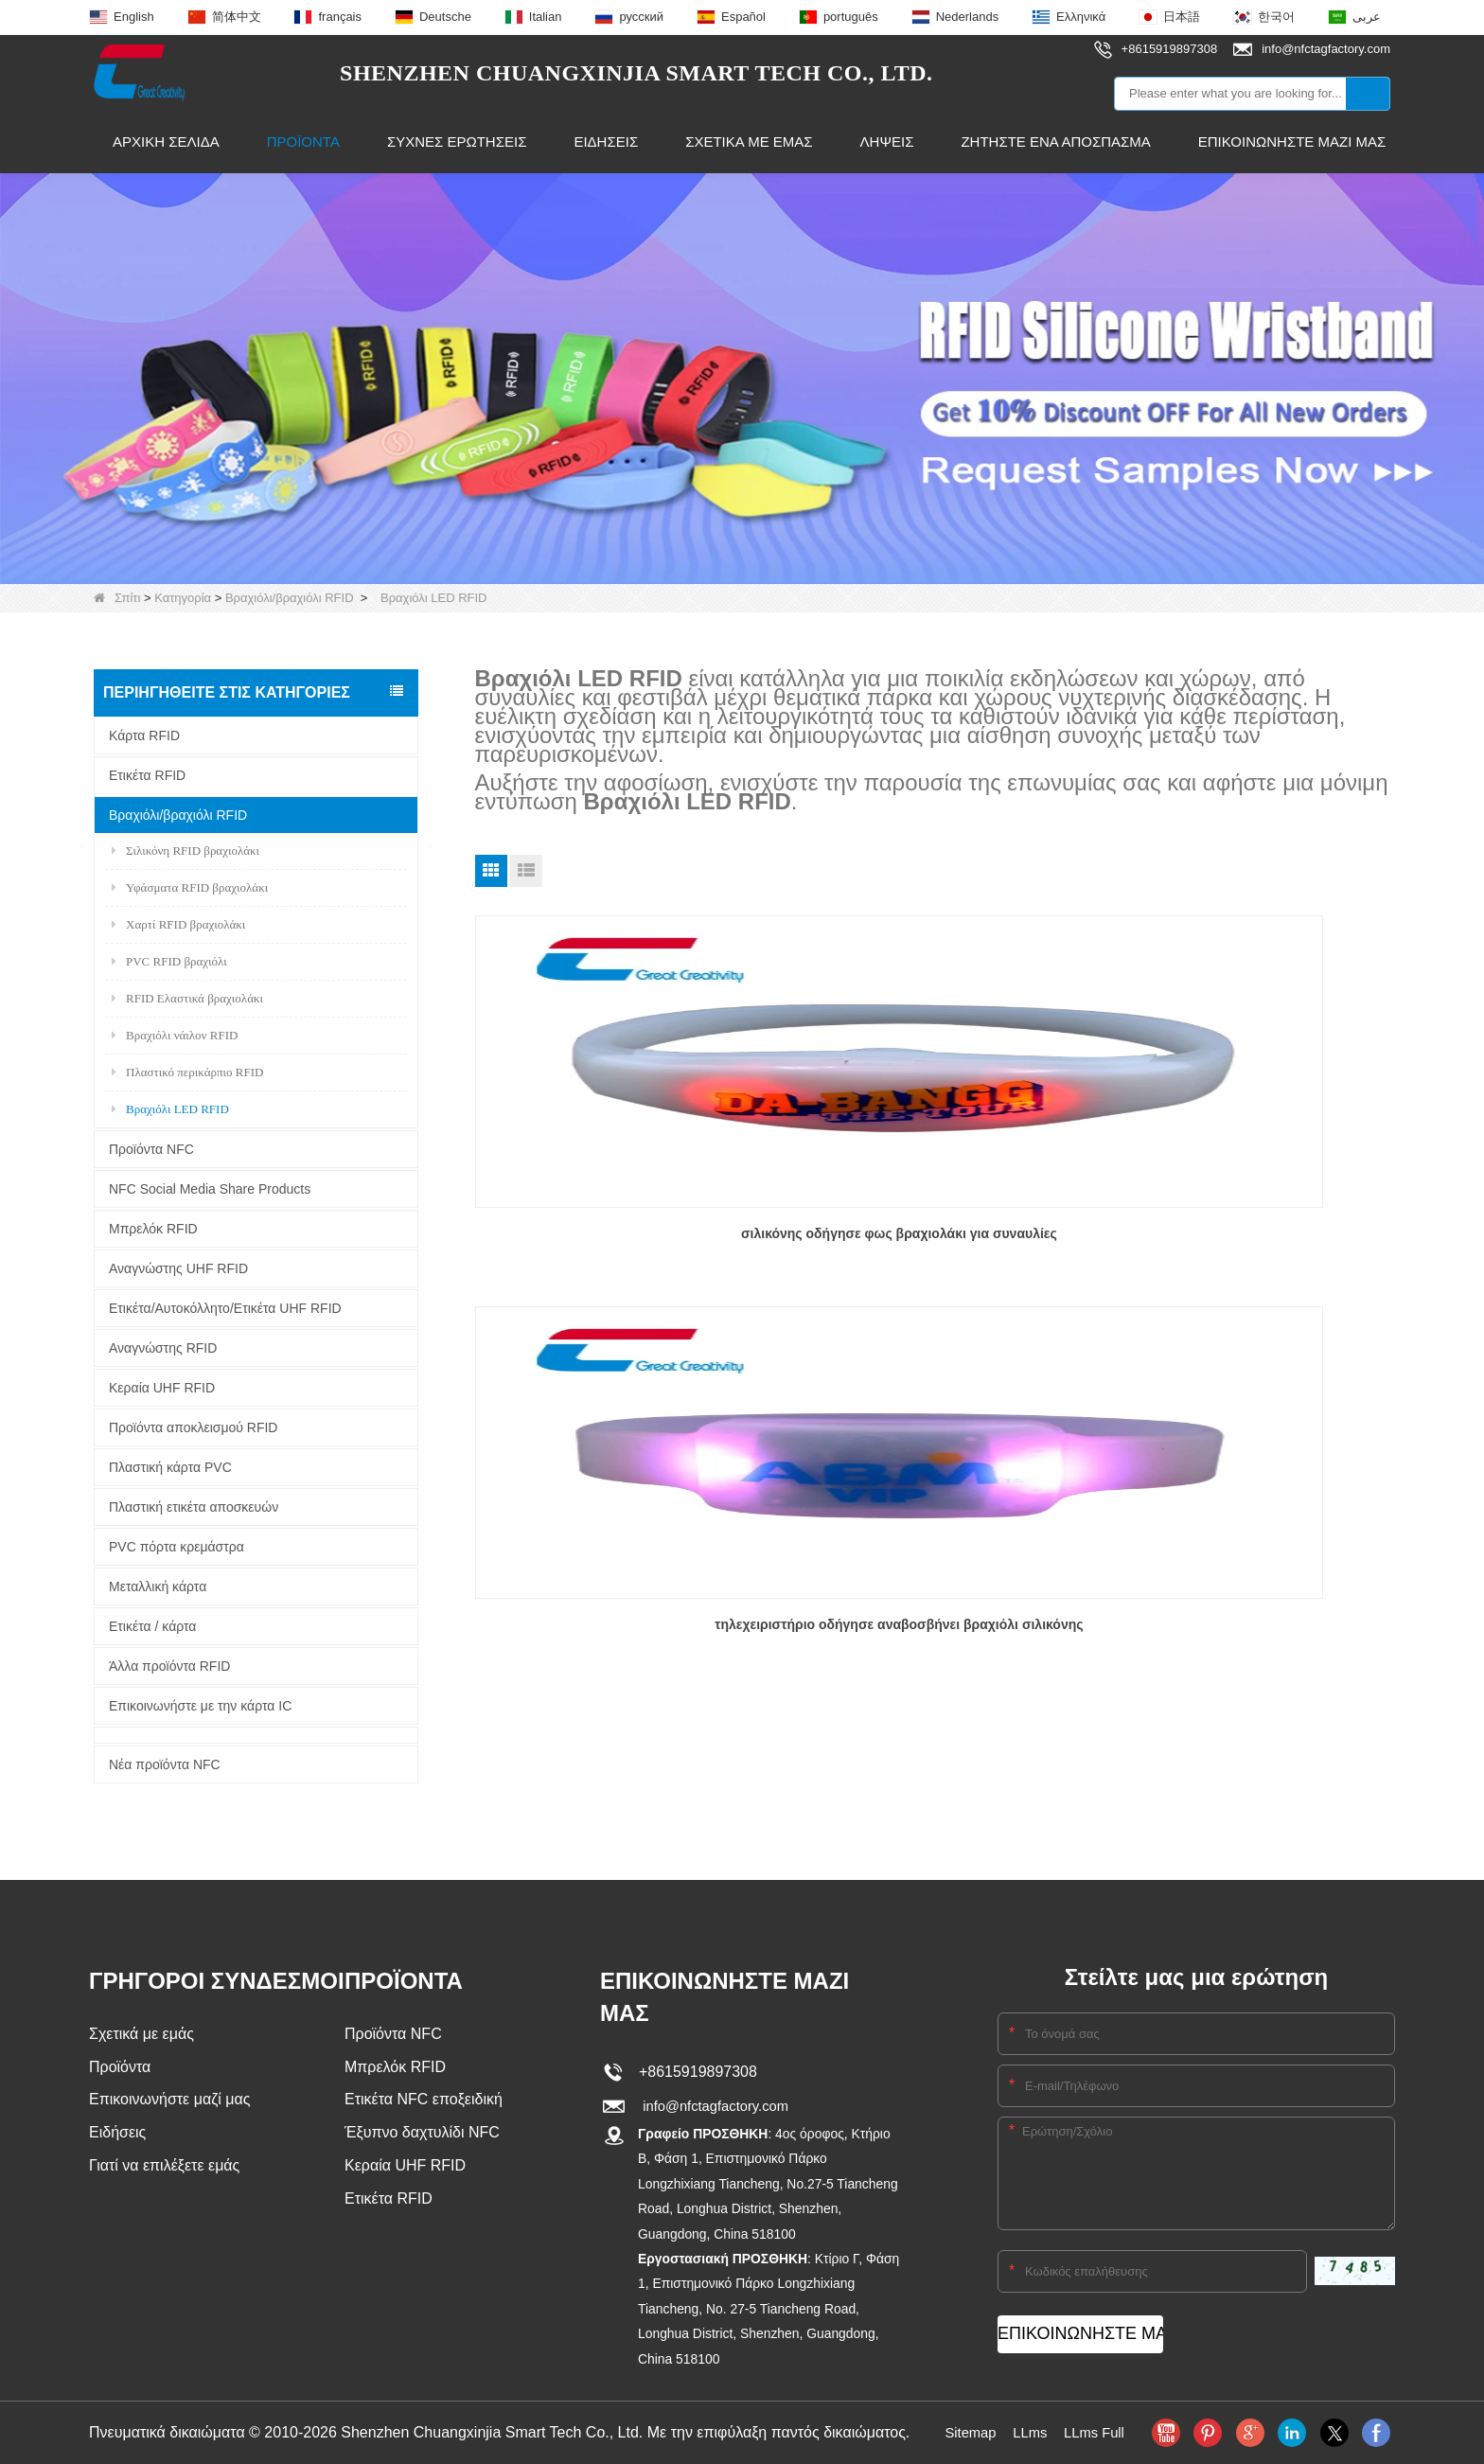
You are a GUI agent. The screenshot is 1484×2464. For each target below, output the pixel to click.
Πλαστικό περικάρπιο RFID (187, 1072)
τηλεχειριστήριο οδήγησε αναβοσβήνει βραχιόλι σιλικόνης (932, 1245)
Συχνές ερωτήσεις (457, 141)
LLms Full (1097, 2432)
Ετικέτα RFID (147, 775)
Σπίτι (117, 598)
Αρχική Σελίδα (166, 141)
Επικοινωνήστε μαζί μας (1292, 141)
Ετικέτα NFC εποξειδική (423, 2102)
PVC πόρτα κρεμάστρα (176, 1546)
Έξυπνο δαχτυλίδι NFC (422, 2136)
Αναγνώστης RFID (163, 1348)
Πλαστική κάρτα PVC (170, 1467)
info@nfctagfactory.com (713, 2106)
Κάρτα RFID (144, 735)
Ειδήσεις (606, 141)
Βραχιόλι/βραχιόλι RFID (289, 598)
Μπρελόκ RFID (153, 1228)
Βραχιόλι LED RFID (170, 1109)
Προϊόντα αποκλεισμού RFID (193, 1427)
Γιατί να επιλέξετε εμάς (164, 2170)
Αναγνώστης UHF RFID (178, 1268)
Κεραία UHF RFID (162, 1387)
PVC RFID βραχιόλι (169, 961)
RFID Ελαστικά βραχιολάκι (187, 998)
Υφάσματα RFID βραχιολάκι (190, 887)
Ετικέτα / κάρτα (152, 1626)
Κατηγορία (182, 598)
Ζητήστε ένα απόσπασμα (1055, 141)
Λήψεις (887, 141)
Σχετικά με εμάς (748, 141)
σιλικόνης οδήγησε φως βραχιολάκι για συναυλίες (621, 1245)
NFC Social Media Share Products (209, 1189)
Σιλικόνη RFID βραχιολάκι (185, 850)
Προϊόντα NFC (151, 1149)
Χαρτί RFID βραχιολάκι (178, 924)
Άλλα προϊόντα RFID (169, 1666)
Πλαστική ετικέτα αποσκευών (193, 1507)
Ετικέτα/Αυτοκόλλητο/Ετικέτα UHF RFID (225, 1308)
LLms (1029, 2432)
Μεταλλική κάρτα (157, 1586)
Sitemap (967, 2432)
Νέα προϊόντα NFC (165, 1764)
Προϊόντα (303, 141)
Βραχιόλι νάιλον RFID (175, 1035)
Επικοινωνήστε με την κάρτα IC (200, 1705)
